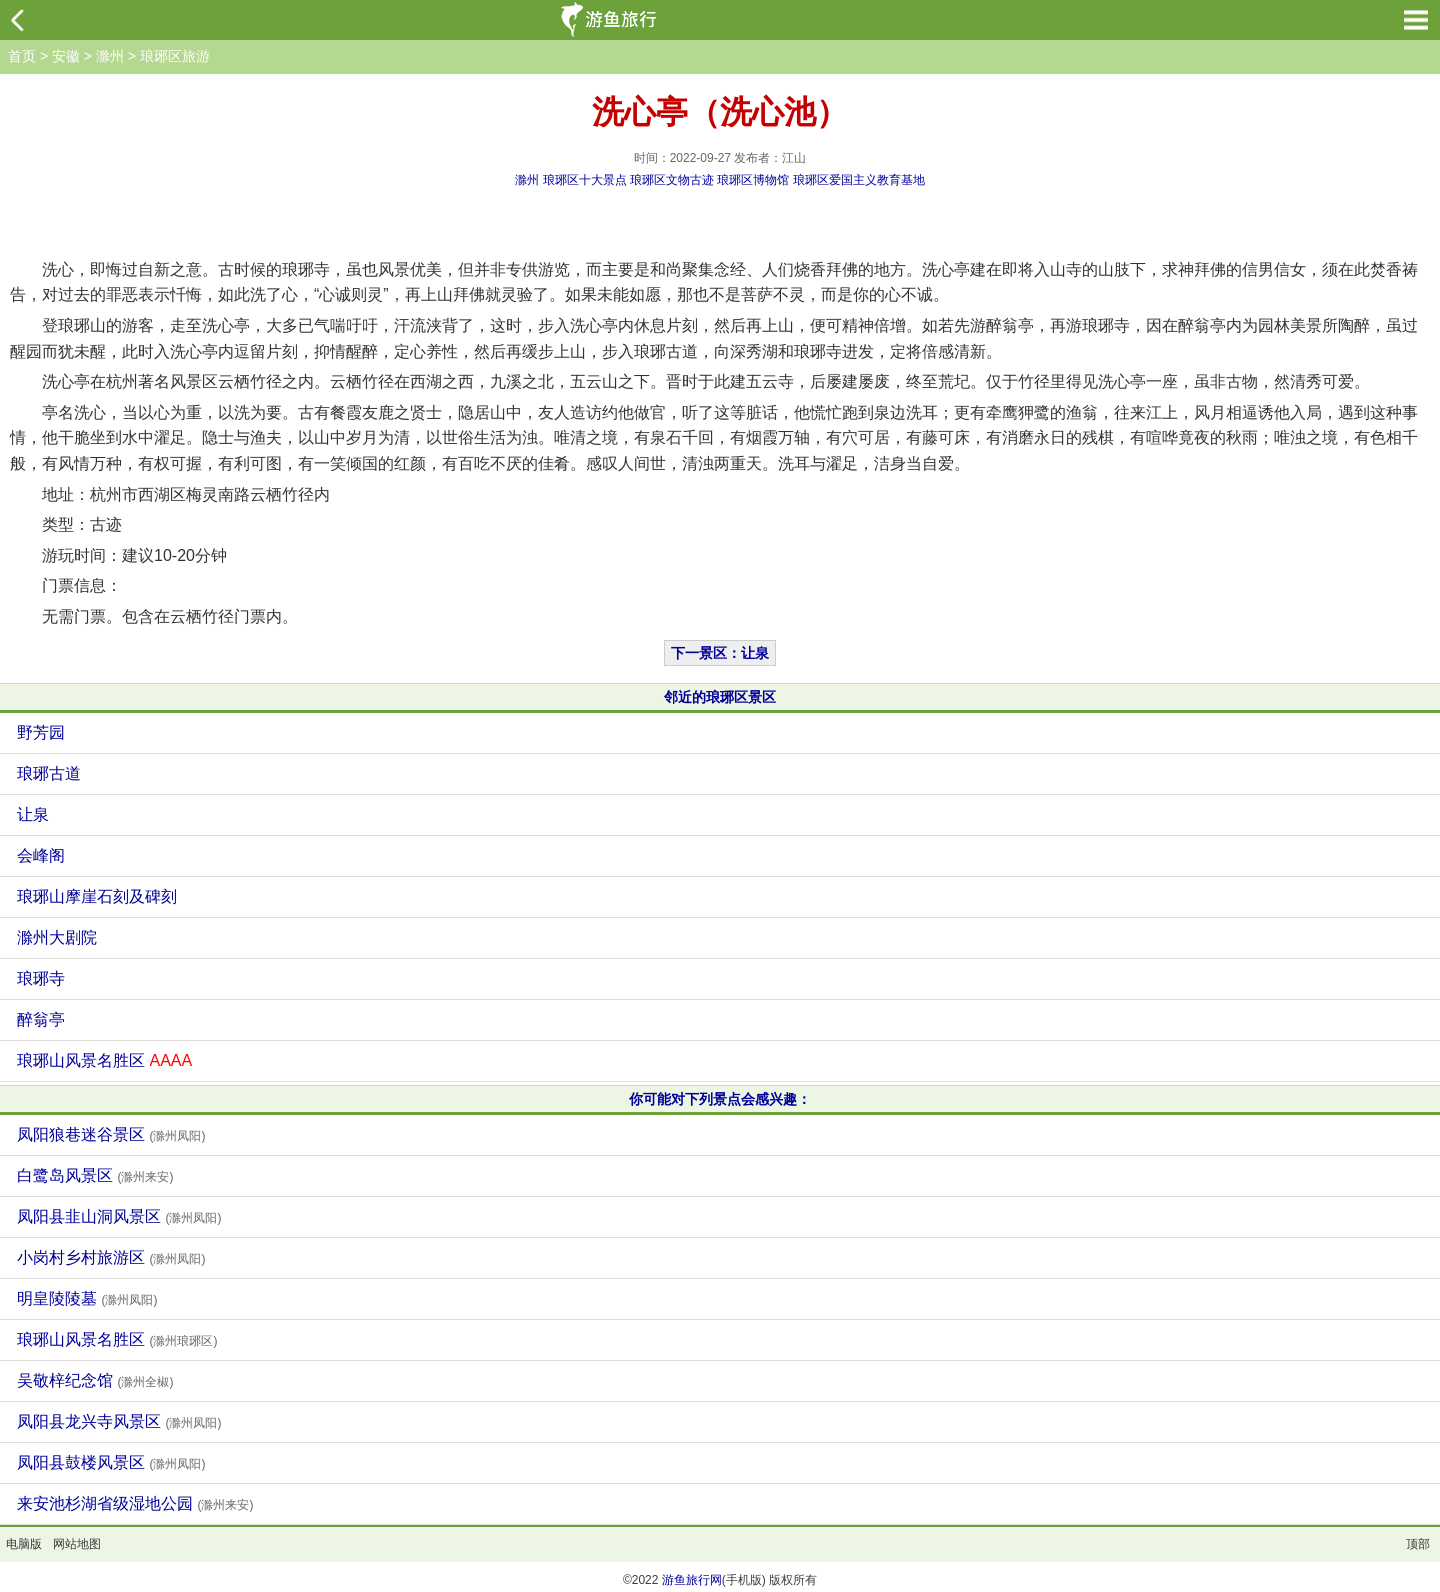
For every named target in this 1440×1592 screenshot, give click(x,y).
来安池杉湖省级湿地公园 (135, 1503)
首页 (22, 56)
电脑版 (24, 1544)
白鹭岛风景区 (95, 1175)
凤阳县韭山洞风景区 (119, 1216)
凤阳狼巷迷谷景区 (111, 1134)
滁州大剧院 (57, 937)
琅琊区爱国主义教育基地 (859, 180)
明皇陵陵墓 (87, 1298)
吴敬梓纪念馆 (95, 1380)
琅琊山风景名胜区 (104, 1060)
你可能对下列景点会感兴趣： (720, 1099)
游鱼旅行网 (692, 1580)
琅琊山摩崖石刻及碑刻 (97, 896)
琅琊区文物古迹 (672, 180)
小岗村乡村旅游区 (111, 1257)
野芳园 (41, 732)
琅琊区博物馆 (753, 180)
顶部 (1418, 1544)
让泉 (33, 814)
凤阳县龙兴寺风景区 (119, 1421)
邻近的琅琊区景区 (720, 697)
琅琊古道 (49, 773)
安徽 (66, 56)
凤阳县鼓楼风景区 (111, 1462)
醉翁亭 (41, 1019)
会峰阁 (41, 855)
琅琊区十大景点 (585, 180)
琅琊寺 (41, 978)
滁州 (110, 56)
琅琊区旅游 (175, 56)
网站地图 (77, 1544)
